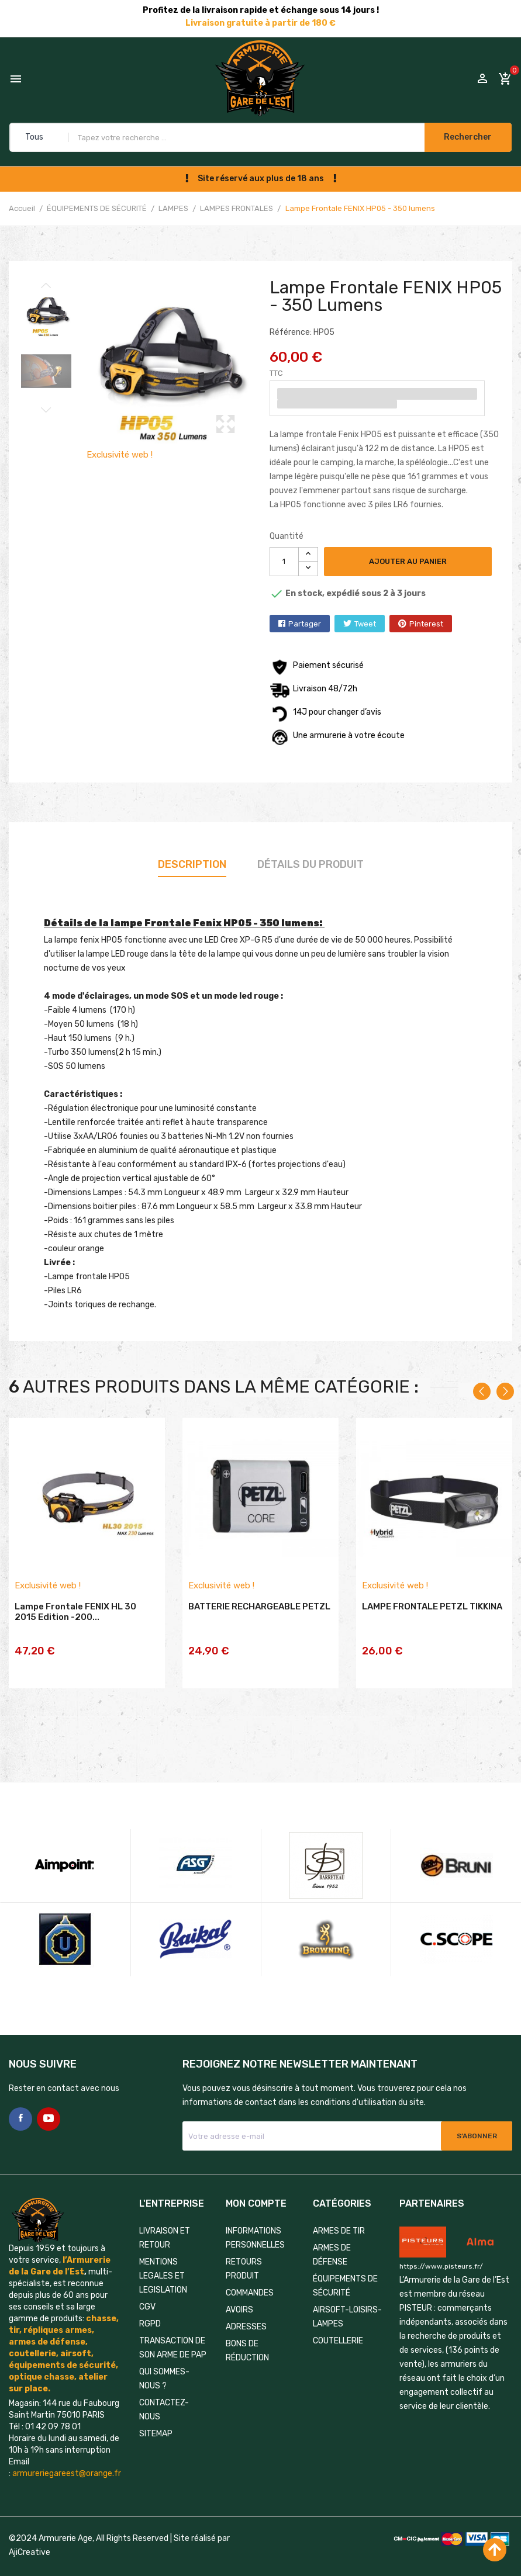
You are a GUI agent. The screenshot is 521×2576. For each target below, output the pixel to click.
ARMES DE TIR (339, 2209)
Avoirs (239, 2288)
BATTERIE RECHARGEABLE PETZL (259, 1609)
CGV (147, 2285)
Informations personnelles (255, 2216)
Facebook (20, 2097)
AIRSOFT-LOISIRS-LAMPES (347, 2295)
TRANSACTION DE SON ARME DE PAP (172, 2326)
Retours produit (244, 2247)
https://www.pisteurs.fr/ (441, 2245)
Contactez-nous (164, 2388)
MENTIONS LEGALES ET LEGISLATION (163, 2254)
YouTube (48, 2097)
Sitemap (155, 2412)
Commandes (250, 2271)
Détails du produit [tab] (310, 864)
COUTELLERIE (338, 2319)
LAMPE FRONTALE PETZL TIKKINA (432, 1609)
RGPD (150, 2302)
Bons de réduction (247, 2329)
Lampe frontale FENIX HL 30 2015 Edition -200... (75, 1614)
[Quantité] (284, 561)
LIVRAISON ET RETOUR (164, 2216)
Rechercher (467, 137)
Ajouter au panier (409, 561)
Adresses (246, 2305)
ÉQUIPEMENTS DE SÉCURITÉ (345, 2264)
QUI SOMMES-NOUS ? (164, 2357)
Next (46, 411)
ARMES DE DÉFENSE (332, 2233)
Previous (46, 284)
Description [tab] (192, 864)
